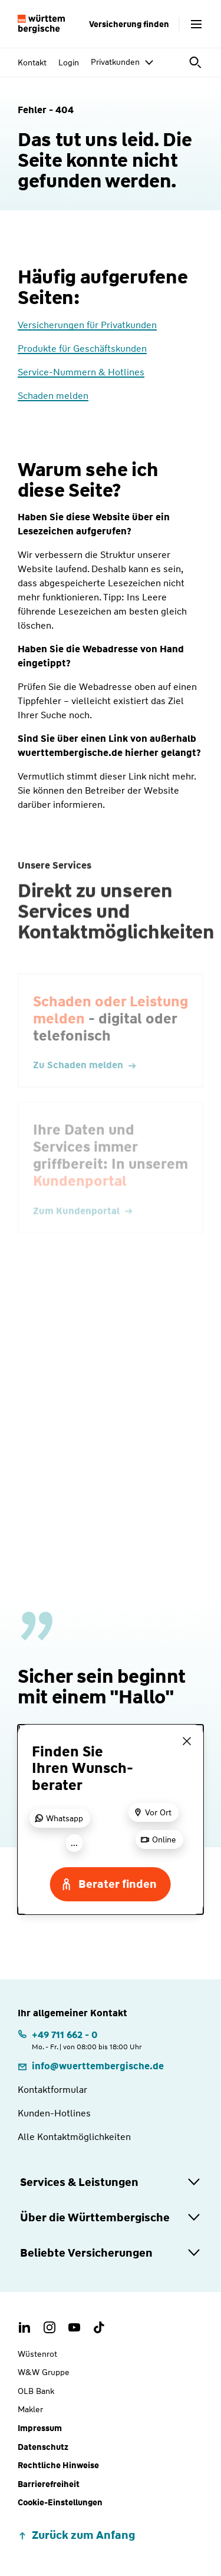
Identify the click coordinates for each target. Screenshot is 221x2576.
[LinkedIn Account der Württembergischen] (25, 2327)
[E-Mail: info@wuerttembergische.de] (91, 2066)
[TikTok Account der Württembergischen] (99, 2327)
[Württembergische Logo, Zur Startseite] (41, 24)
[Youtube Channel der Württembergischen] (74, 2327)
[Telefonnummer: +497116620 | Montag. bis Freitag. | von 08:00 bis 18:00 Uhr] (80, 2039)
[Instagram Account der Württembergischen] (49, 2327)
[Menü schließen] (187, 1741)
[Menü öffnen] (196, 24)
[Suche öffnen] (196, 62)
